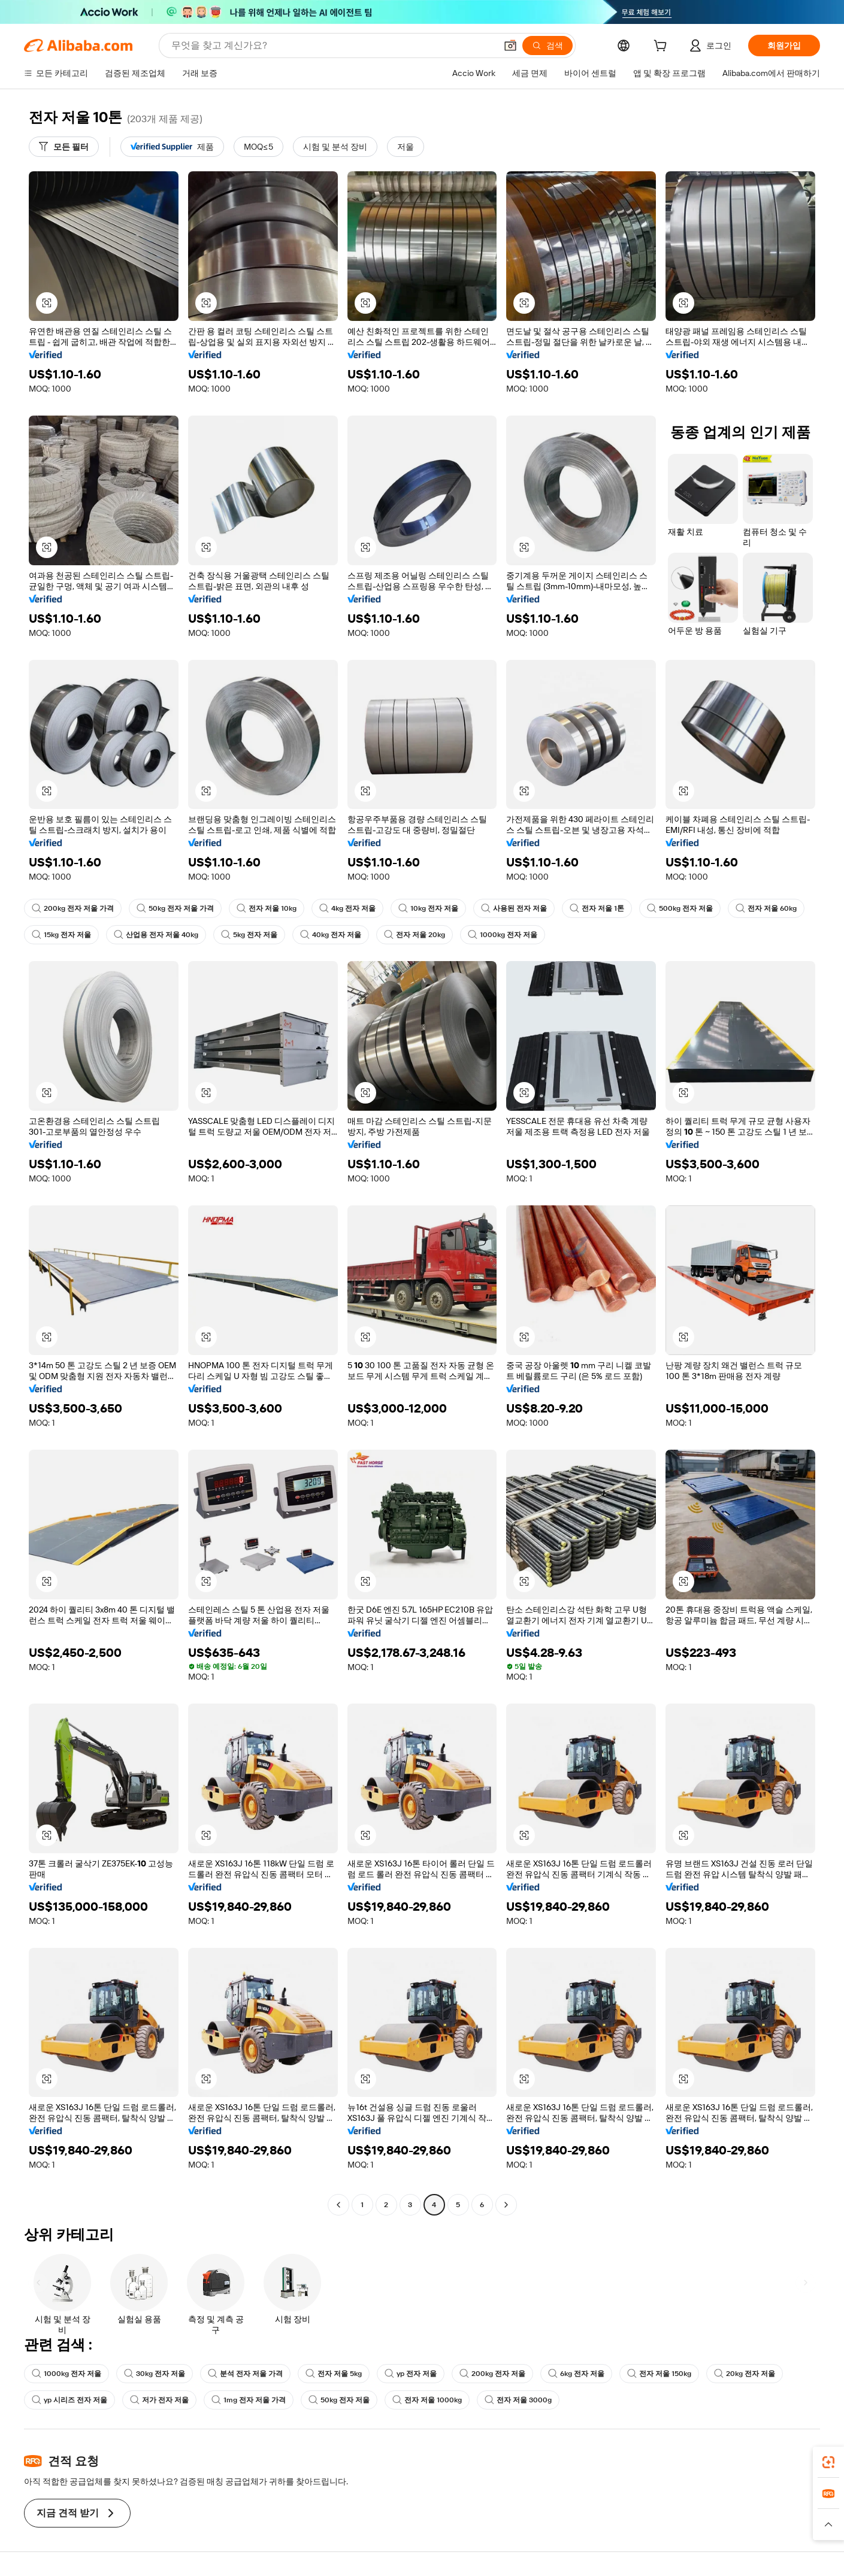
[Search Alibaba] (332, 45)
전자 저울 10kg (267, 908)
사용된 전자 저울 (514, 908)
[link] (828, 2462)
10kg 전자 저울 (428, 908)
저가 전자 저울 (159, 2400)
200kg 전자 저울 (492, 2373)
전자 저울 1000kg (427, 2400)
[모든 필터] (64, 147)
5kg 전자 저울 (249, 935)
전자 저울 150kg (659, 2373)
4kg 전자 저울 (347, 908)
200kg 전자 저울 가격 (73, 908)
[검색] (547, 45)
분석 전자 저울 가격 (245, 2373)
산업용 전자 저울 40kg (156, 935)
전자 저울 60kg (766, 908)
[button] (510, 45)
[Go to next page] (506, 2205)
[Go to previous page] (338, 2205)
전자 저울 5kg (333, 2373)
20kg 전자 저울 (744, 2373)
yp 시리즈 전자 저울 (69, 2400)
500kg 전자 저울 (680, 908)
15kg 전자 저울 (61, 935)
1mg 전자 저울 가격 (248, 2400)
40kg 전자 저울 (330, 935)
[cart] (662, 47)
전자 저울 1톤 (597, 908)
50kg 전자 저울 (339, 2400)
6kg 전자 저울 (576, 2373)
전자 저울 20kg (414, 935)
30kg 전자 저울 (154, 2373)
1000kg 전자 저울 (502, 935)
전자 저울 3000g (518, 2400)
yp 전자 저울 (411, 2373)
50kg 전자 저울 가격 (175, 908)
